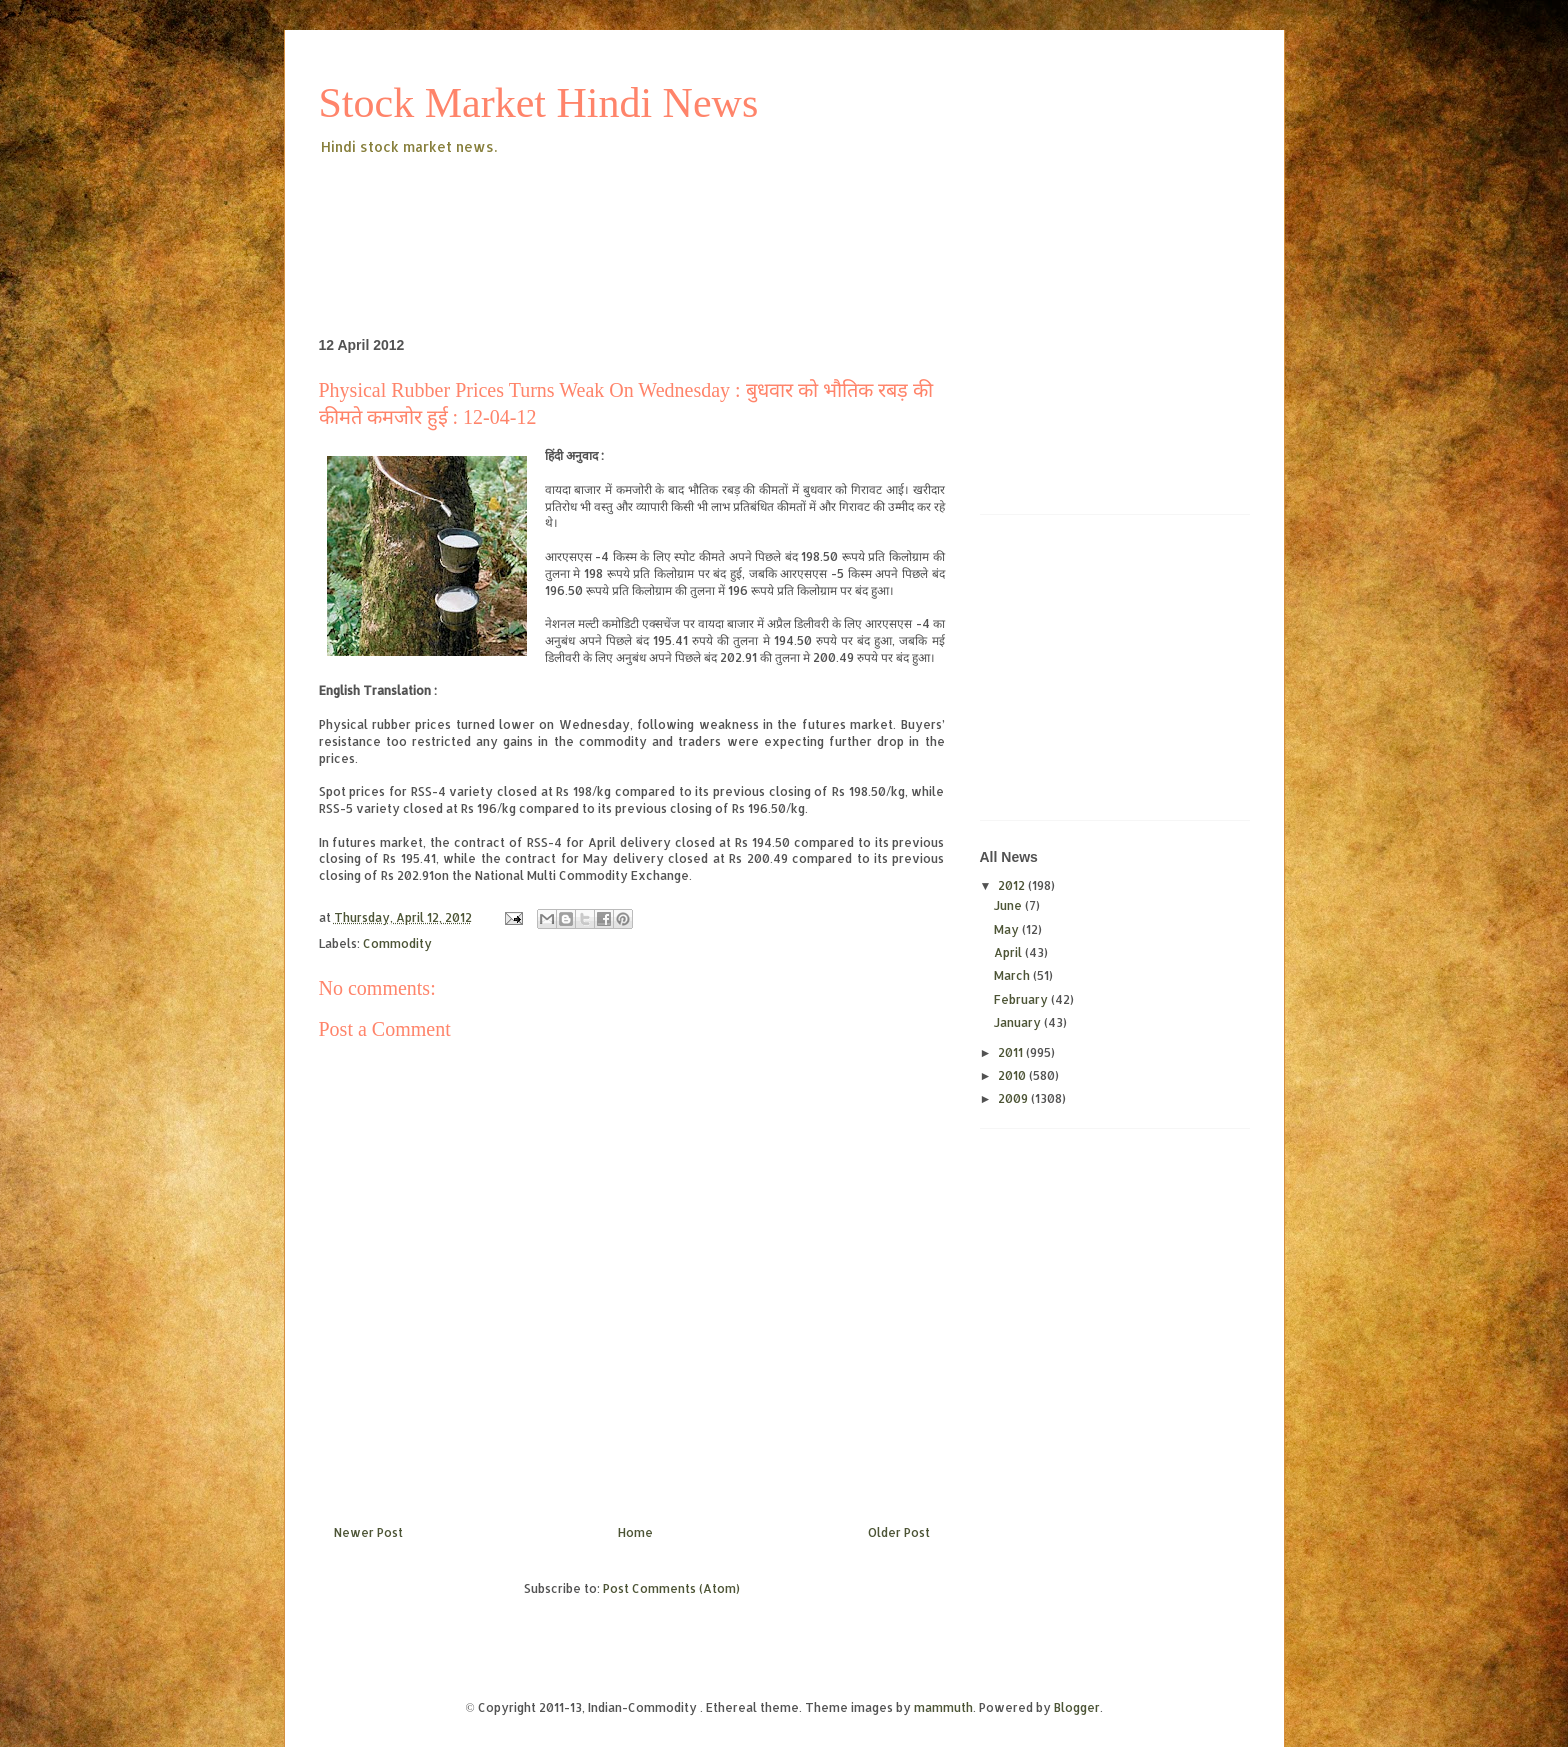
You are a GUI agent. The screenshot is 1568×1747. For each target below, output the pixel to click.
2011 (1012, 1052)
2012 (1013, 885)
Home (635, 1532)
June (1009, 905)
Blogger (1077, 1707)
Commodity (397, 943)
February (1022, 999)
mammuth (943, 1707)
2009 (1014, 1098)
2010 (1013, 1075)
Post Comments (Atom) (671, 1588)
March (1013, 975)
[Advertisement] (683, 214)
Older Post (899, 1532)
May (1008, 929)
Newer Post (368, 1532)
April (1009, 952)
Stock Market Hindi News (539, 103)
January (1019, 1022)
